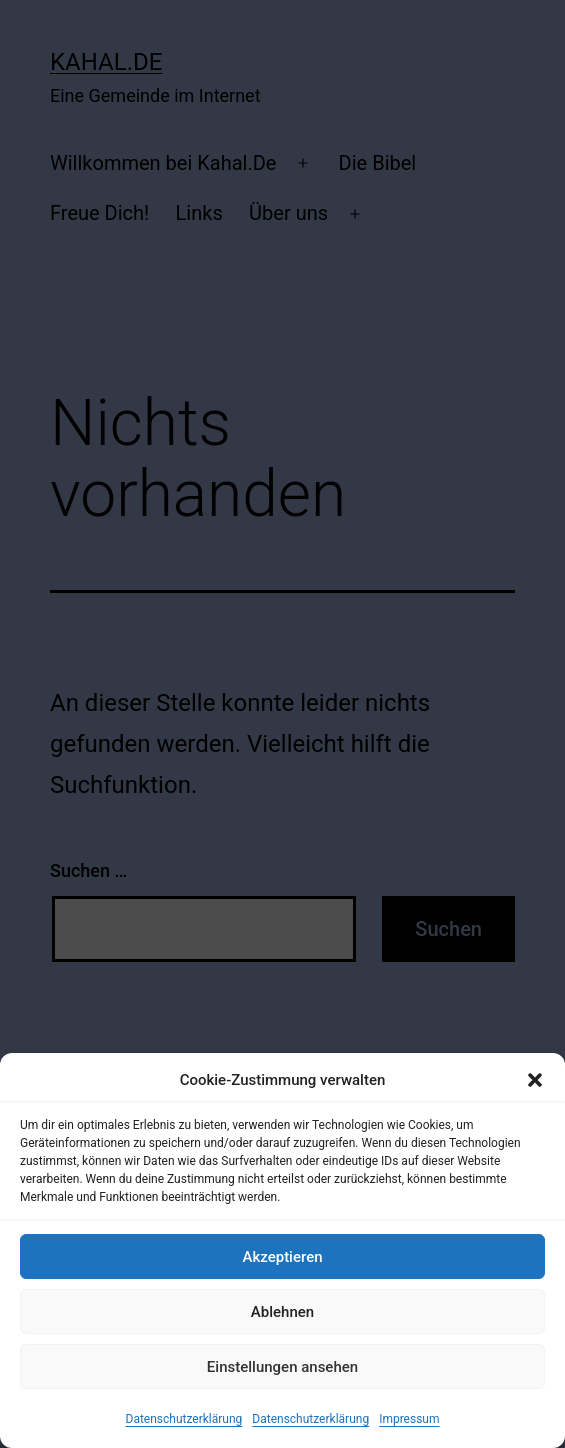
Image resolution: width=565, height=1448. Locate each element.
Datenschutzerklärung (184, 1419)
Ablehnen (282, 1312)
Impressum (409, 1419)
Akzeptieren (282, 1257)
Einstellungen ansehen (282, 1367)
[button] (535, 1080)
